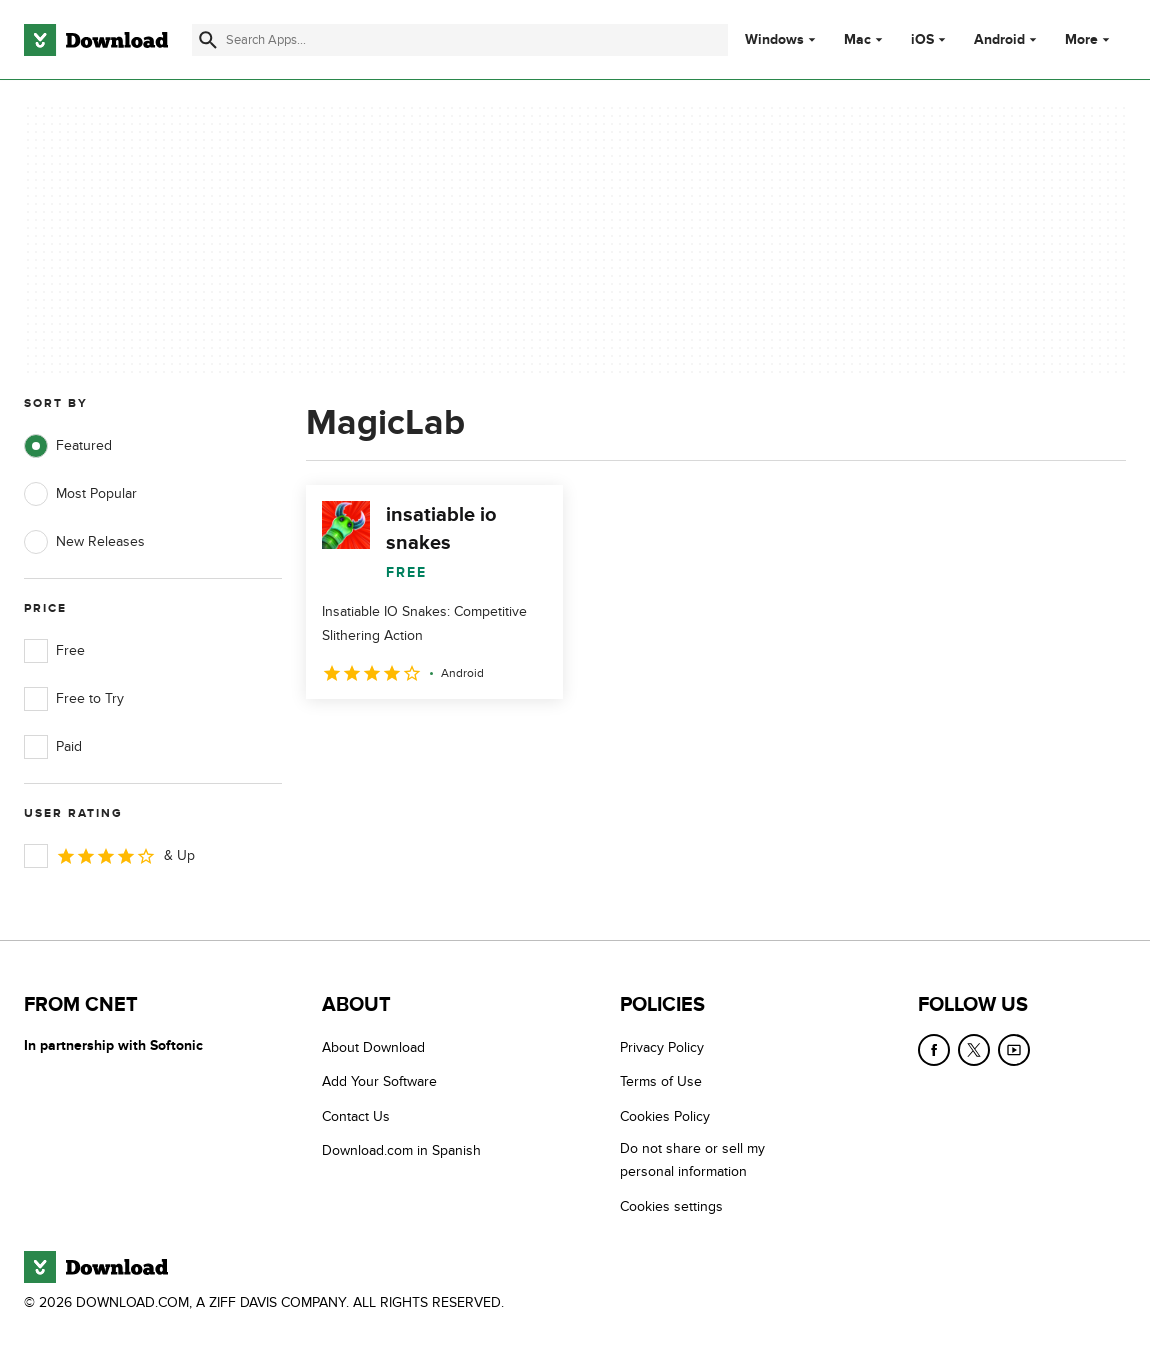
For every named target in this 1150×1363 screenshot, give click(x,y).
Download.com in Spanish (401, 1150)
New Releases (84, 542)
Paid (53, 747)
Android (999, 40)
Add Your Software (379, 1081)
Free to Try (74, 699)
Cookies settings (671, 1206)
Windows (774, 40)
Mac (857, 40)
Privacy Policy (662, 1047)
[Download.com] (96, 40)
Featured (68, 446)
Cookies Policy (665, 1116)
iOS (922, 40)
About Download (373, 1047)
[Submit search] (208, 40)
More (1089, 39)
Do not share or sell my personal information (692, 1160)
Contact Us (356, 1116)
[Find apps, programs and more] (459, 40)
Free (54, 651)
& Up (109, 856)
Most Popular (80, 494)
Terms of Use (661, 1081)
